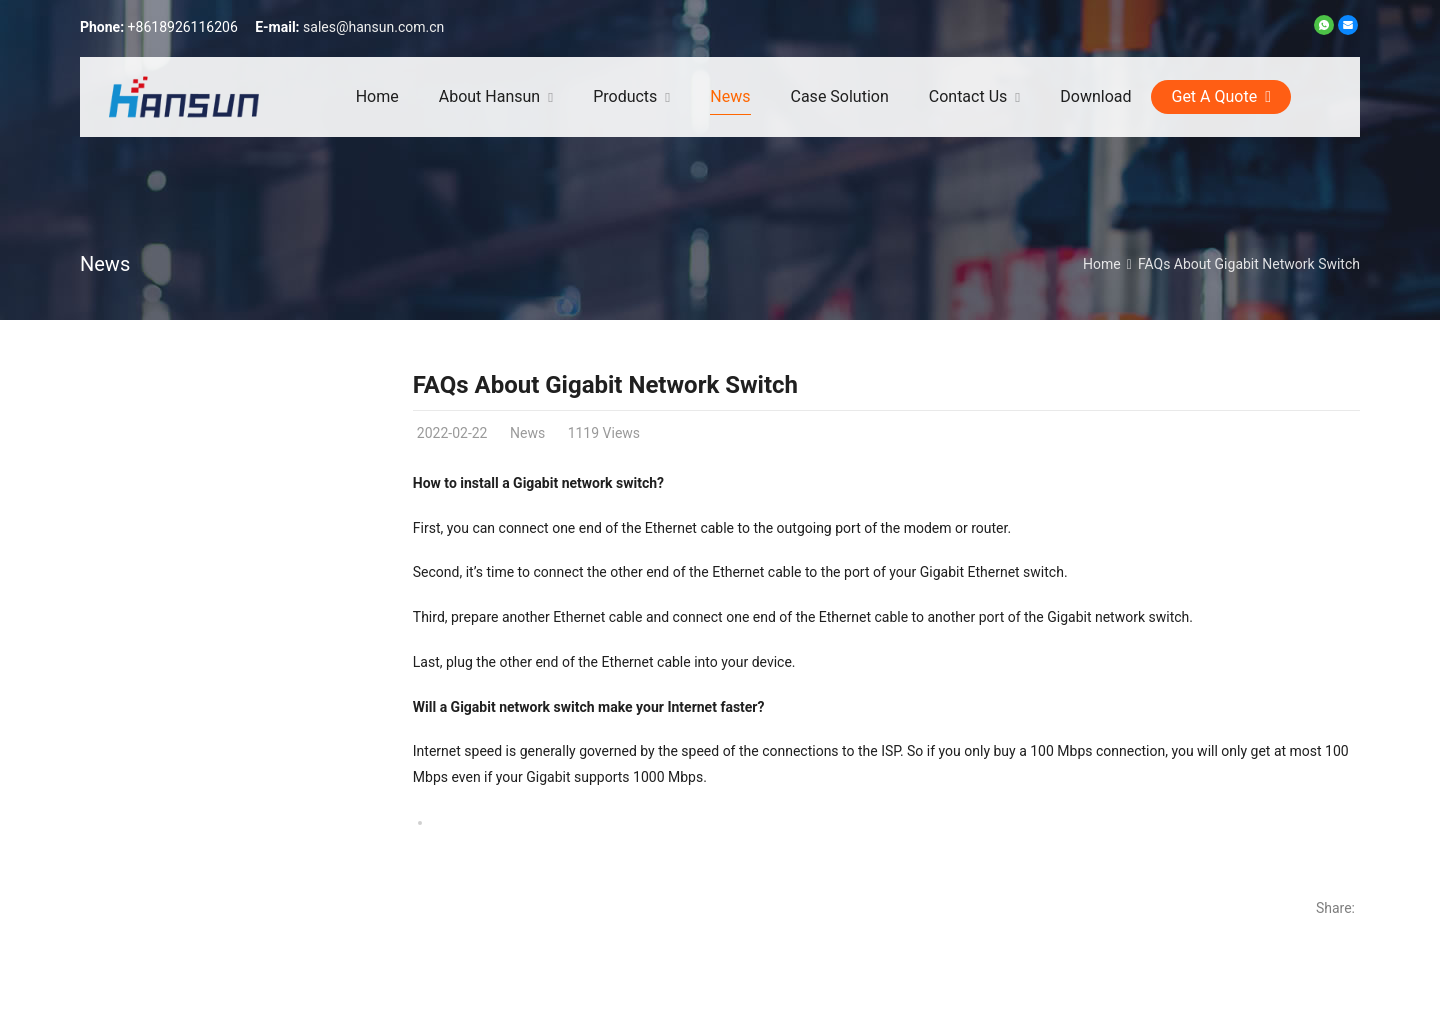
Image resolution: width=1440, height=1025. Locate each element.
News (105, 264)
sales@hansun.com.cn (373, 27)
